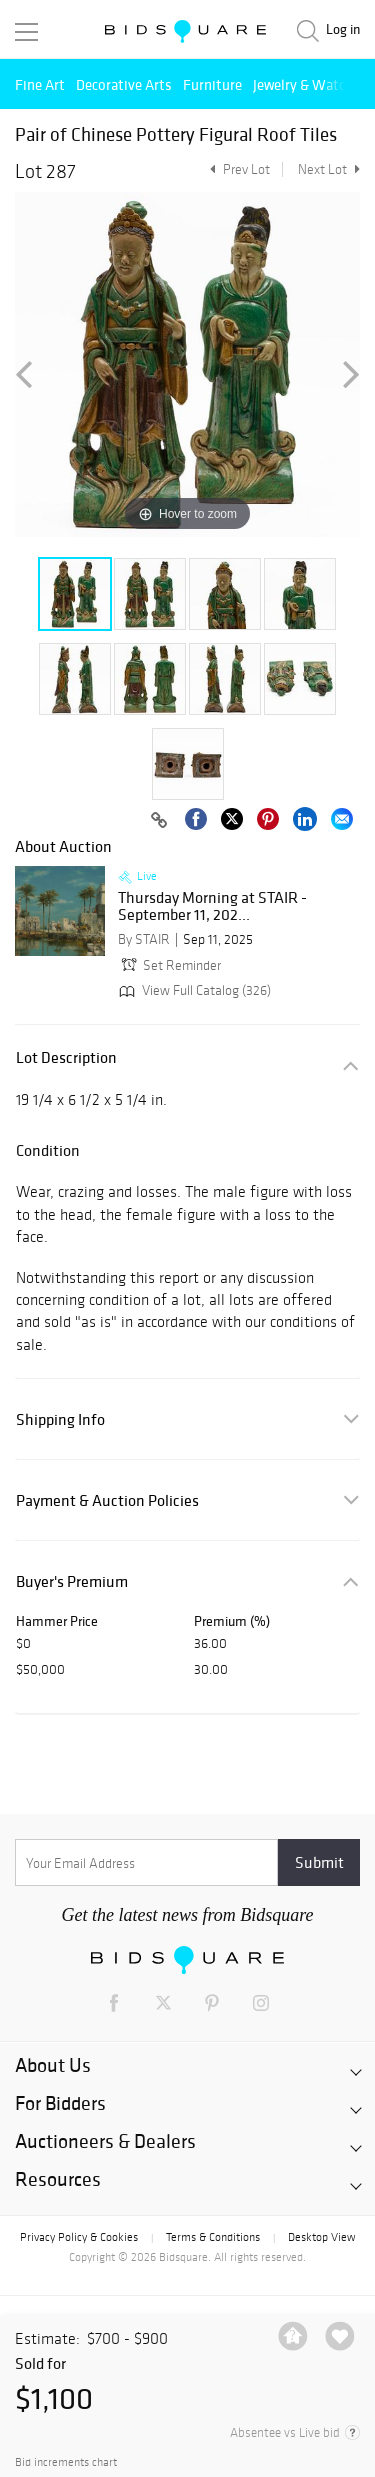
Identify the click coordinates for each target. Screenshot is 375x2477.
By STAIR (144, 939)
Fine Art (40, 84)
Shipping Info (60, 1419)
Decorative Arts (124, 84)
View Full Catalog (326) (193, 990)
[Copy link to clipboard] (159, 821)
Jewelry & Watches (310, 84)
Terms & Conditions (213, 2237)
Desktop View (321, 2237)
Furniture (212, 84)
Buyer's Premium (72, 1581)
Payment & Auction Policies (107, 1500)
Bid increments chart (66, 2462)
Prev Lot (237, 169)
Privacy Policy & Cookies (79, 2237)
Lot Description (66, 1057)
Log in (343, 29)
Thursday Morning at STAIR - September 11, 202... (212, 906)
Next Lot (329, 169)
